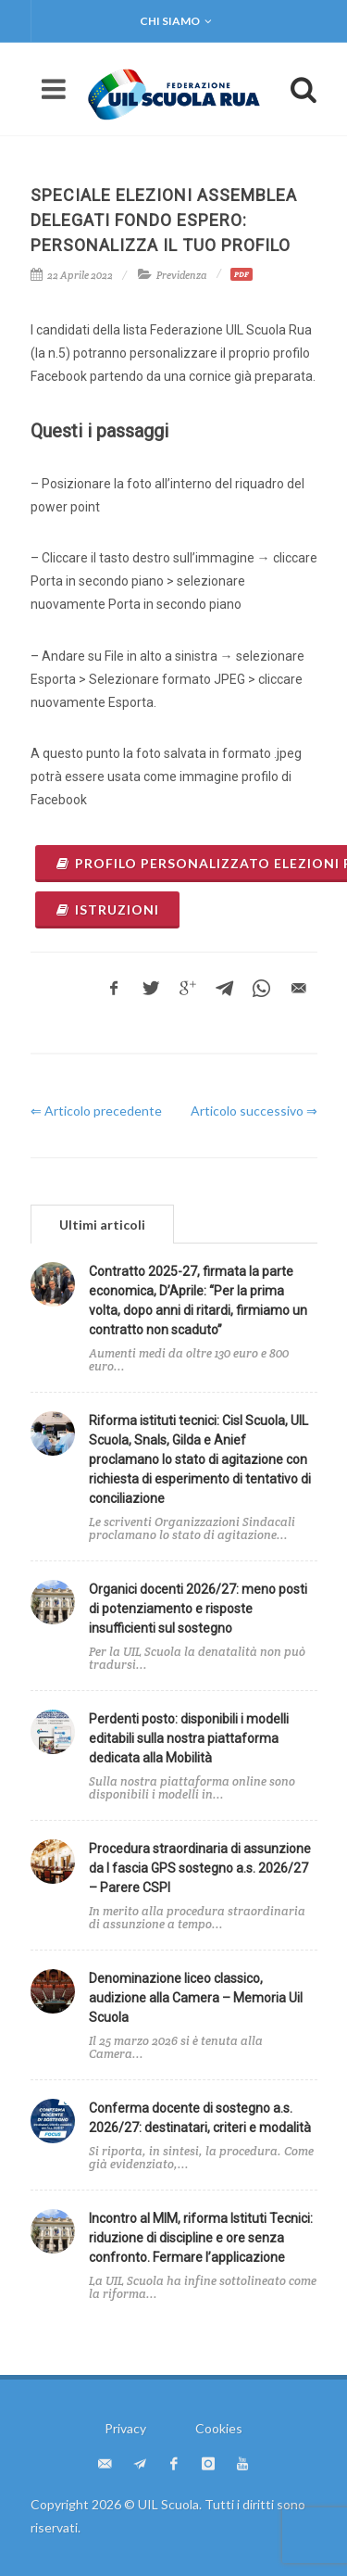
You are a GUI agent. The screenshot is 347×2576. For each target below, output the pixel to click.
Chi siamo (176, 21)
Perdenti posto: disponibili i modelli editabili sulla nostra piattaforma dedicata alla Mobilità (189, 1738)
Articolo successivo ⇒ (254, 1110)
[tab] (102, 1224)
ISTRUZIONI (107, 909)
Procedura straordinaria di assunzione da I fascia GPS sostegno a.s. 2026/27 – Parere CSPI (200, 1868)
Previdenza (181, 275)
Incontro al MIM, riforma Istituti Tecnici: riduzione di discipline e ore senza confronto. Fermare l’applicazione (201, 2238)
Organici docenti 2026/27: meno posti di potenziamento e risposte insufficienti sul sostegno (198, 1608)
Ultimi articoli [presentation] (102, 1224)
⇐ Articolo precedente (96, 1110)
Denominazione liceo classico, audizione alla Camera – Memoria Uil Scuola (196, 1998)
